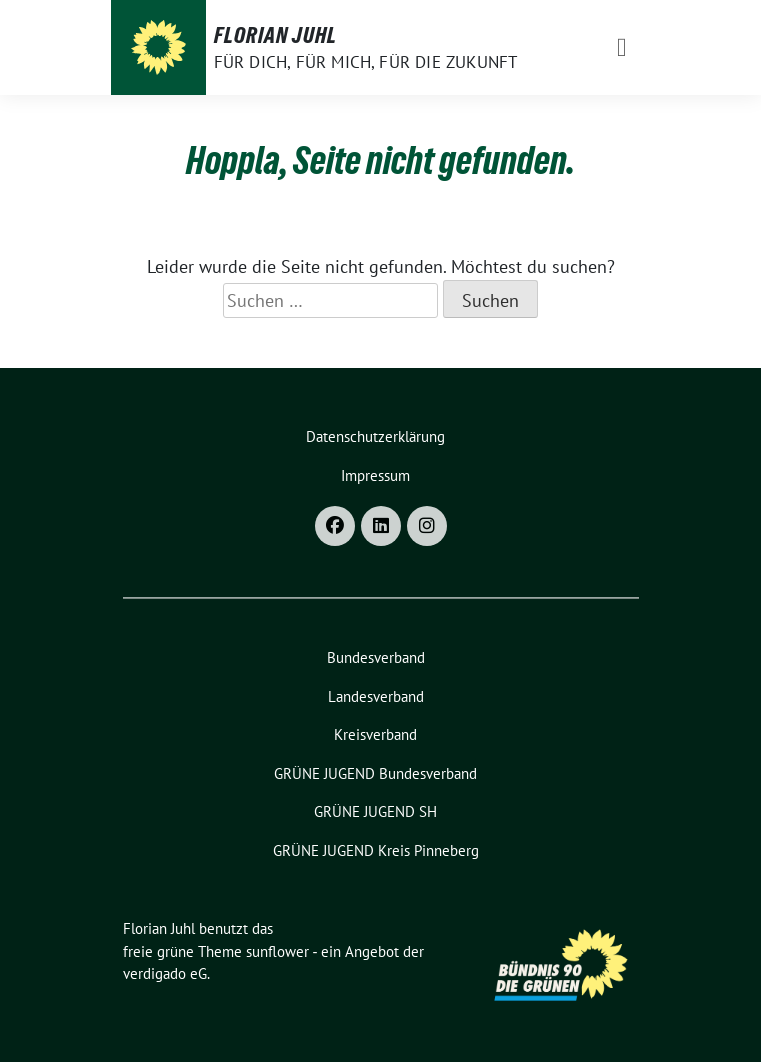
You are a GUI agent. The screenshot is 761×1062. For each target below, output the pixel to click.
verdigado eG (165, 973)
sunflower (277, 951)
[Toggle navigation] (622, 47)
